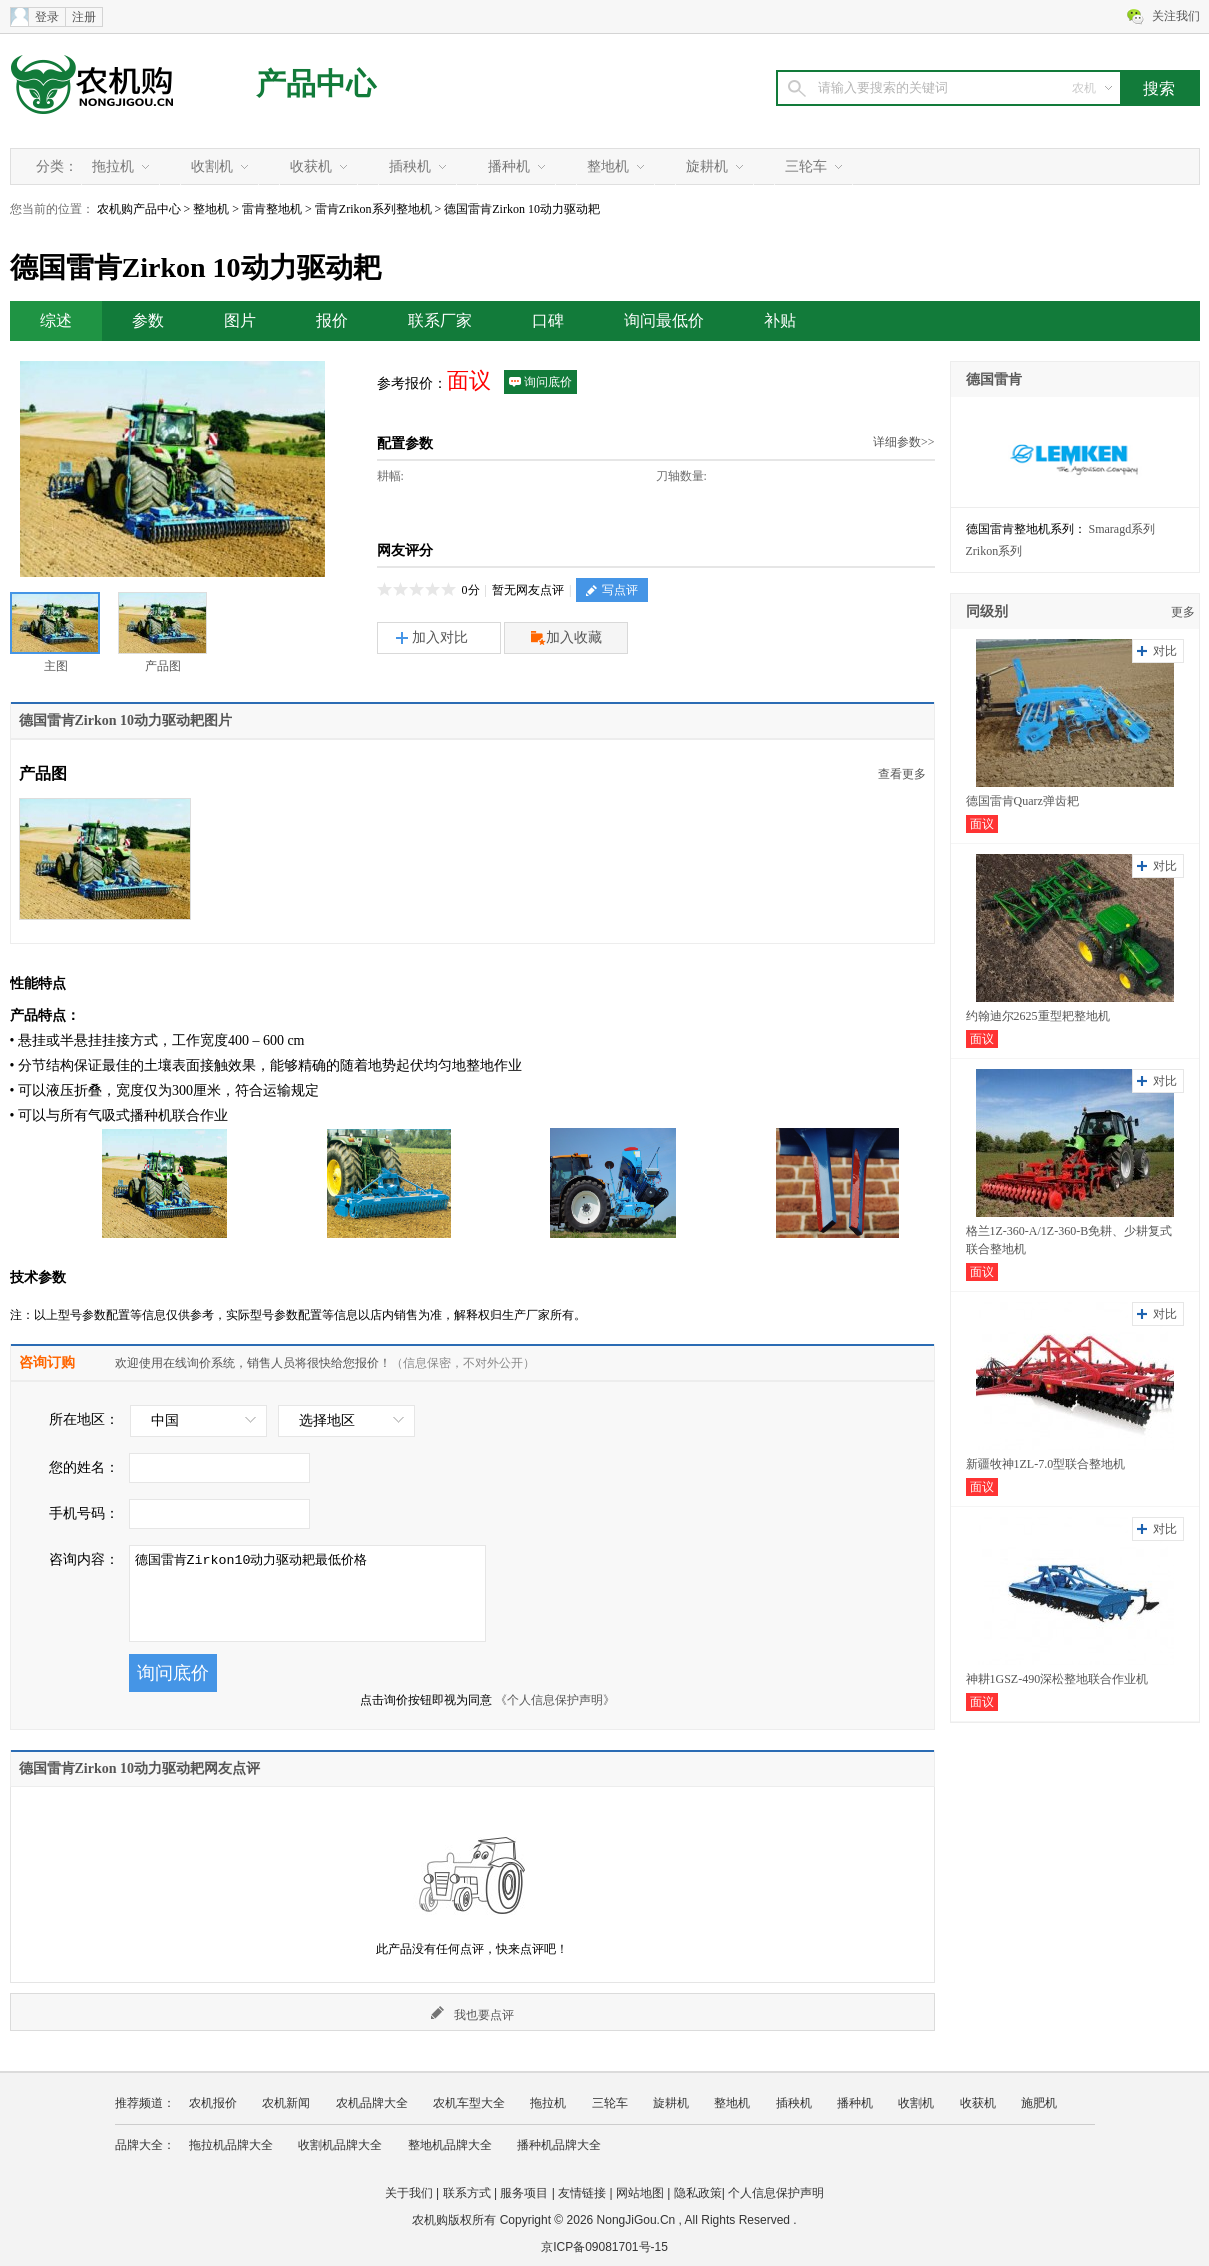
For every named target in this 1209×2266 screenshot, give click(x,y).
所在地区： (84, 1419)
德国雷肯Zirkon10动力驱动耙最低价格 (307, 1593)
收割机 (212, 166)
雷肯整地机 (272, 209)
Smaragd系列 (1122, 529)
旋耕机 (707, 166)
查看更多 (902, 774)
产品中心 (316, 83)
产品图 (162, 632)
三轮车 (806, 166)
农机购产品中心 (139, 209)
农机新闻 (286, 2103)
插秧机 (410, 166)
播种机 (509, 166)
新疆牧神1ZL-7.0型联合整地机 (1046, 1464)
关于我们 (409, 2193)
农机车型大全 (469, 2103)
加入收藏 (566, 638)
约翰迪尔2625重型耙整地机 (1038, 1016)
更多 (1183, 612)
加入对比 (432, 637)
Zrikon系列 (994, 551)
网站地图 (640, 2193)
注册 (84, 17)
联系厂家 (440, 320)
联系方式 (467, 2193)
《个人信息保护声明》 (555, 1700)
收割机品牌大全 (340, 2145)
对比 (1165, 651)
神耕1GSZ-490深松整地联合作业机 (1057, 1679)
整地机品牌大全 (450, 2145)
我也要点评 (472, 2014)
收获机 (311, 166)
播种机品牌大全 (559, 2145)
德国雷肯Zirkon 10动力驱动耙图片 (126, 720)
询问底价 (540, 382)
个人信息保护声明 (776, 2193)
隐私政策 (698, 2193)
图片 (240, 320)
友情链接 (582, 2193)
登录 (47, 17)
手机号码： (84, 1513)
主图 (55, 632)
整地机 (608, 166)
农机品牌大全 (372, 2103)
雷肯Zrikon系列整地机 (373, 209)
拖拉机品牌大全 (231, 2145)
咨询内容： (84, 1559)
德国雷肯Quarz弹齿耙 (1022, 801)
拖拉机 (113, 166)
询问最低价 (664, 320)
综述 (56, 320)
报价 (332, 320)
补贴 (780, 320)
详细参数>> (904, 442)
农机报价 (213, 2103)
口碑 (548, 320)
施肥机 (1039, 2103)
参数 (148, 320)
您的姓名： (84, 1467)
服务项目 (524, 2193)
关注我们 (1176, 16)
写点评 (612, 590)
